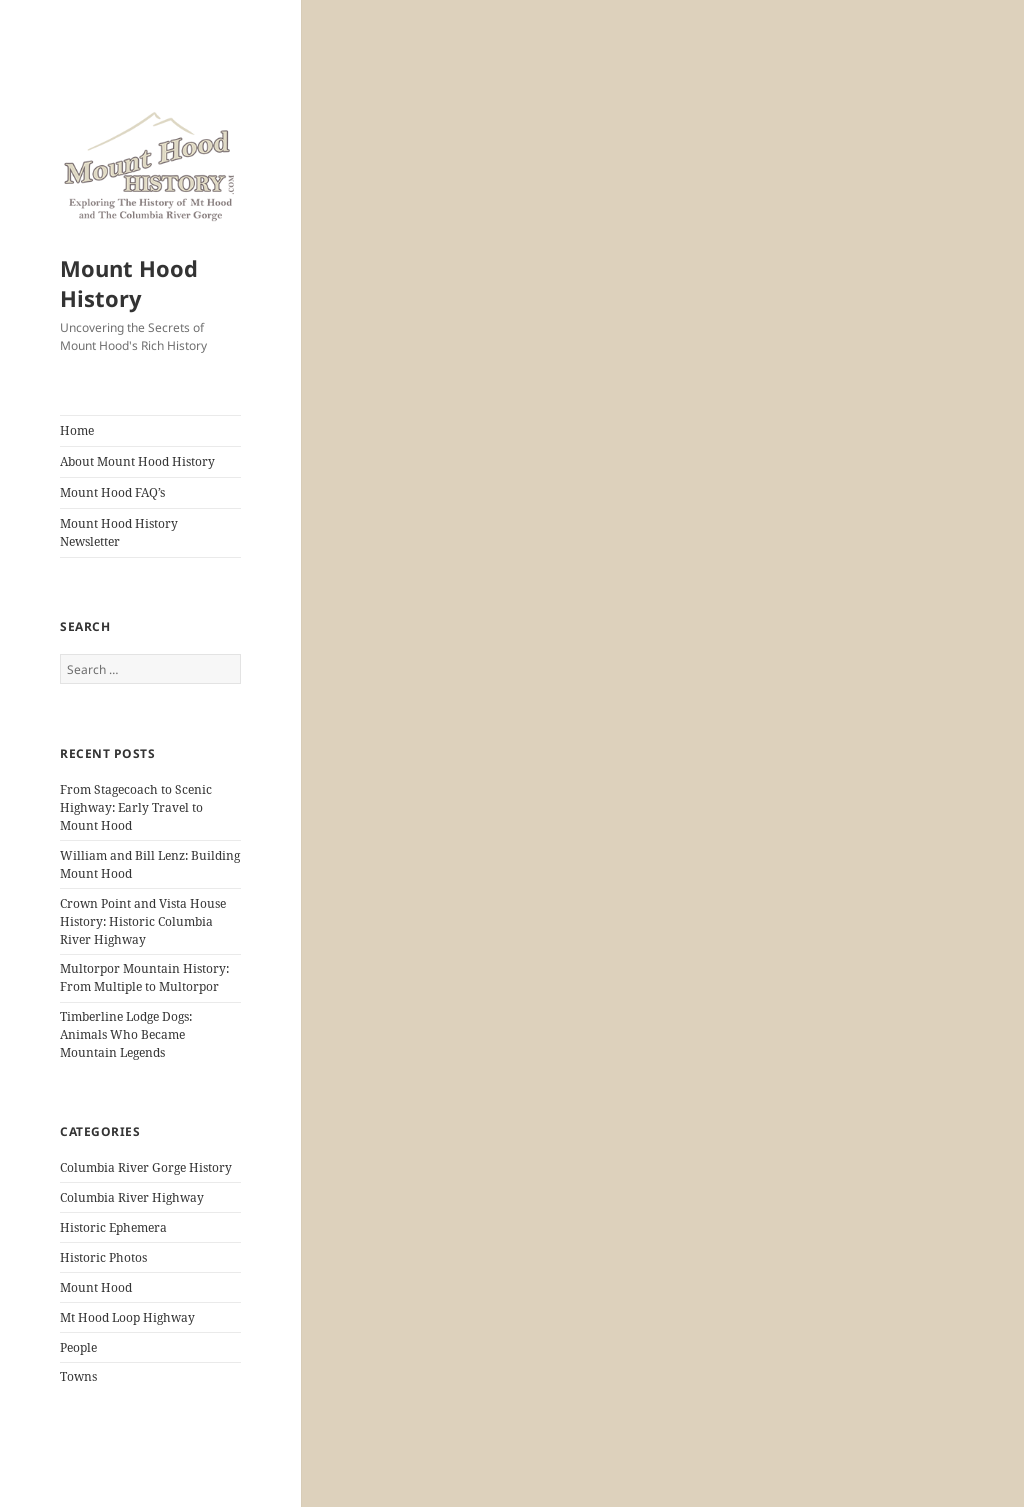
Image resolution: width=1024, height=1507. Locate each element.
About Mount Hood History (137, 461)
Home (77, 430)
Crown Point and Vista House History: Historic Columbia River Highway (143, 921)
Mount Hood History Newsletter (119, 532)
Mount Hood (96, 1287)
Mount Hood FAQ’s (112, 492)
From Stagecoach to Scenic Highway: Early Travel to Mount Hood (136, 807)
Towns (78, 1376)
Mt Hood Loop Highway (127, 1317)
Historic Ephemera (113, 1227)
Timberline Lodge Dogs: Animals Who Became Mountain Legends (126, 1034)
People (78, 1347)
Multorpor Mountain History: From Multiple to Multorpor (144, 977)
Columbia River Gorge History (146, 1167)
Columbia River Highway (132, 1197)
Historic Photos (103, 1257)
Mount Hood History (129, 283)
